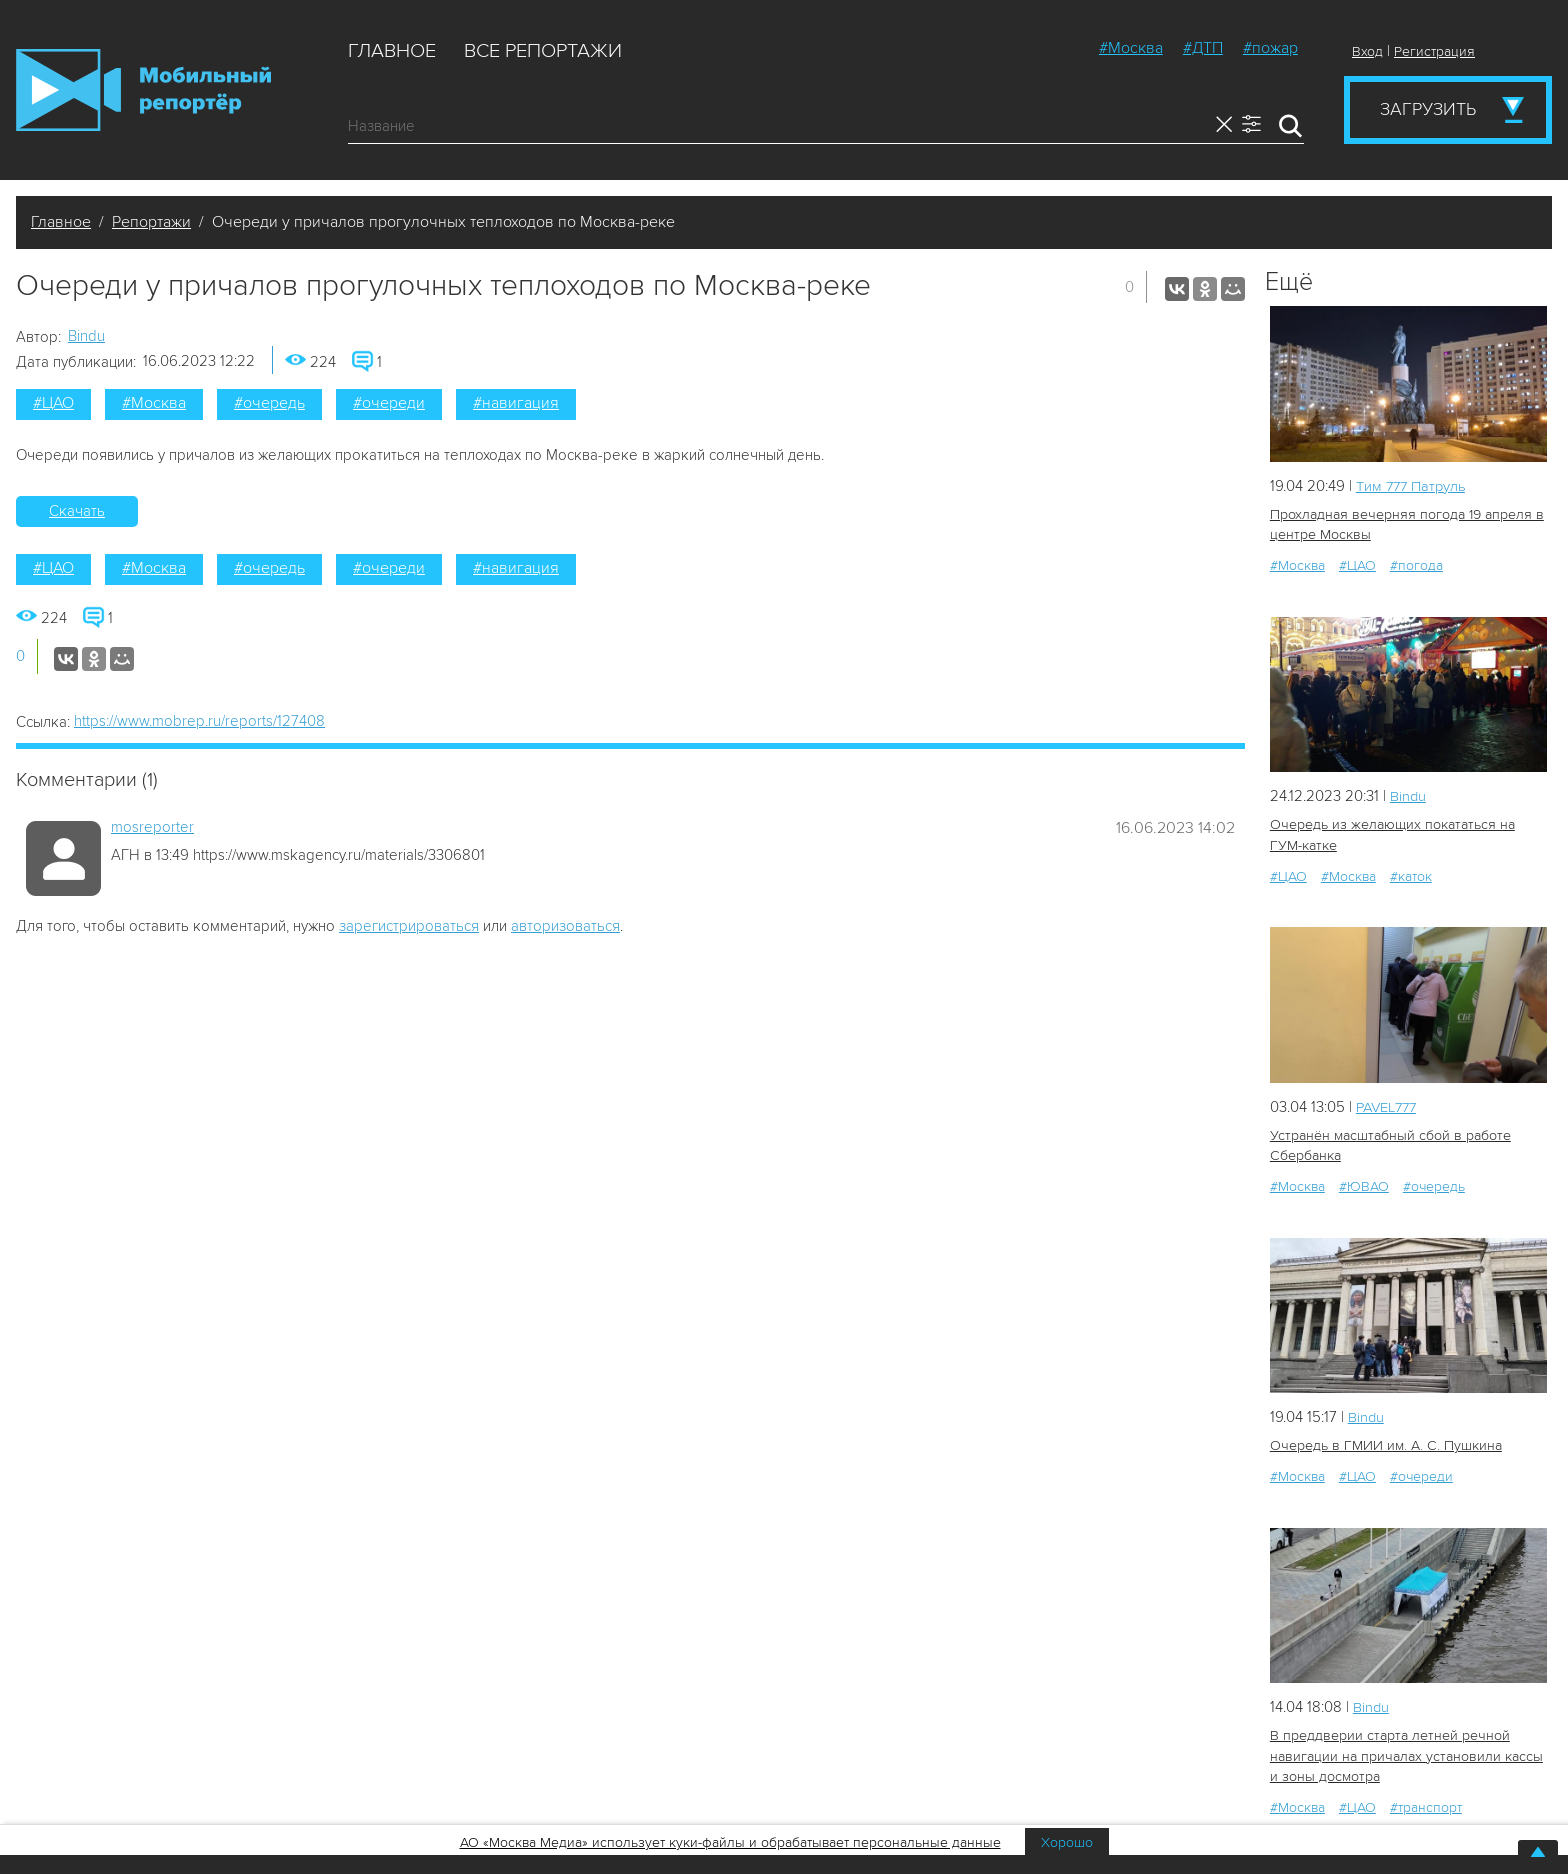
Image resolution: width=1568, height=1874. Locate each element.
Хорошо (1067, 1842)
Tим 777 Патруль (1413, 486)
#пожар (1270, 48)
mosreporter (152, 827)
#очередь (269, 403)
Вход (1367, 51)
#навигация (516, 403)
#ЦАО (53, 403)
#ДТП (1203, 48)
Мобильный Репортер (143, 90)
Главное (392, 51)
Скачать (77, 511)
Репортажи (151, 222)
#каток (1411, 874)
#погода (1416, 564)
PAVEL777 (1389, 1105)
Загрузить (1428, 109)
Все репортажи (543, 51)
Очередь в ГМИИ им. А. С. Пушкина (1384, 1442)
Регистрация (1434, 51)
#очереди (389, 403)
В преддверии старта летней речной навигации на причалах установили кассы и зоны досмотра (1404, 1751)
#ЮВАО (1364, 1183)
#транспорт (1426, 1802)
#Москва (1131, 48)
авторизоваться (565, 926)
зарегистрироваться (409, 926)
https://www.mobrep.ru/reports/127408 (199, 721)
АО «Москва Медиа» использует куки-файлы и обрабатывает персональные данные (730, 1842)
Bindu (86, 336)
